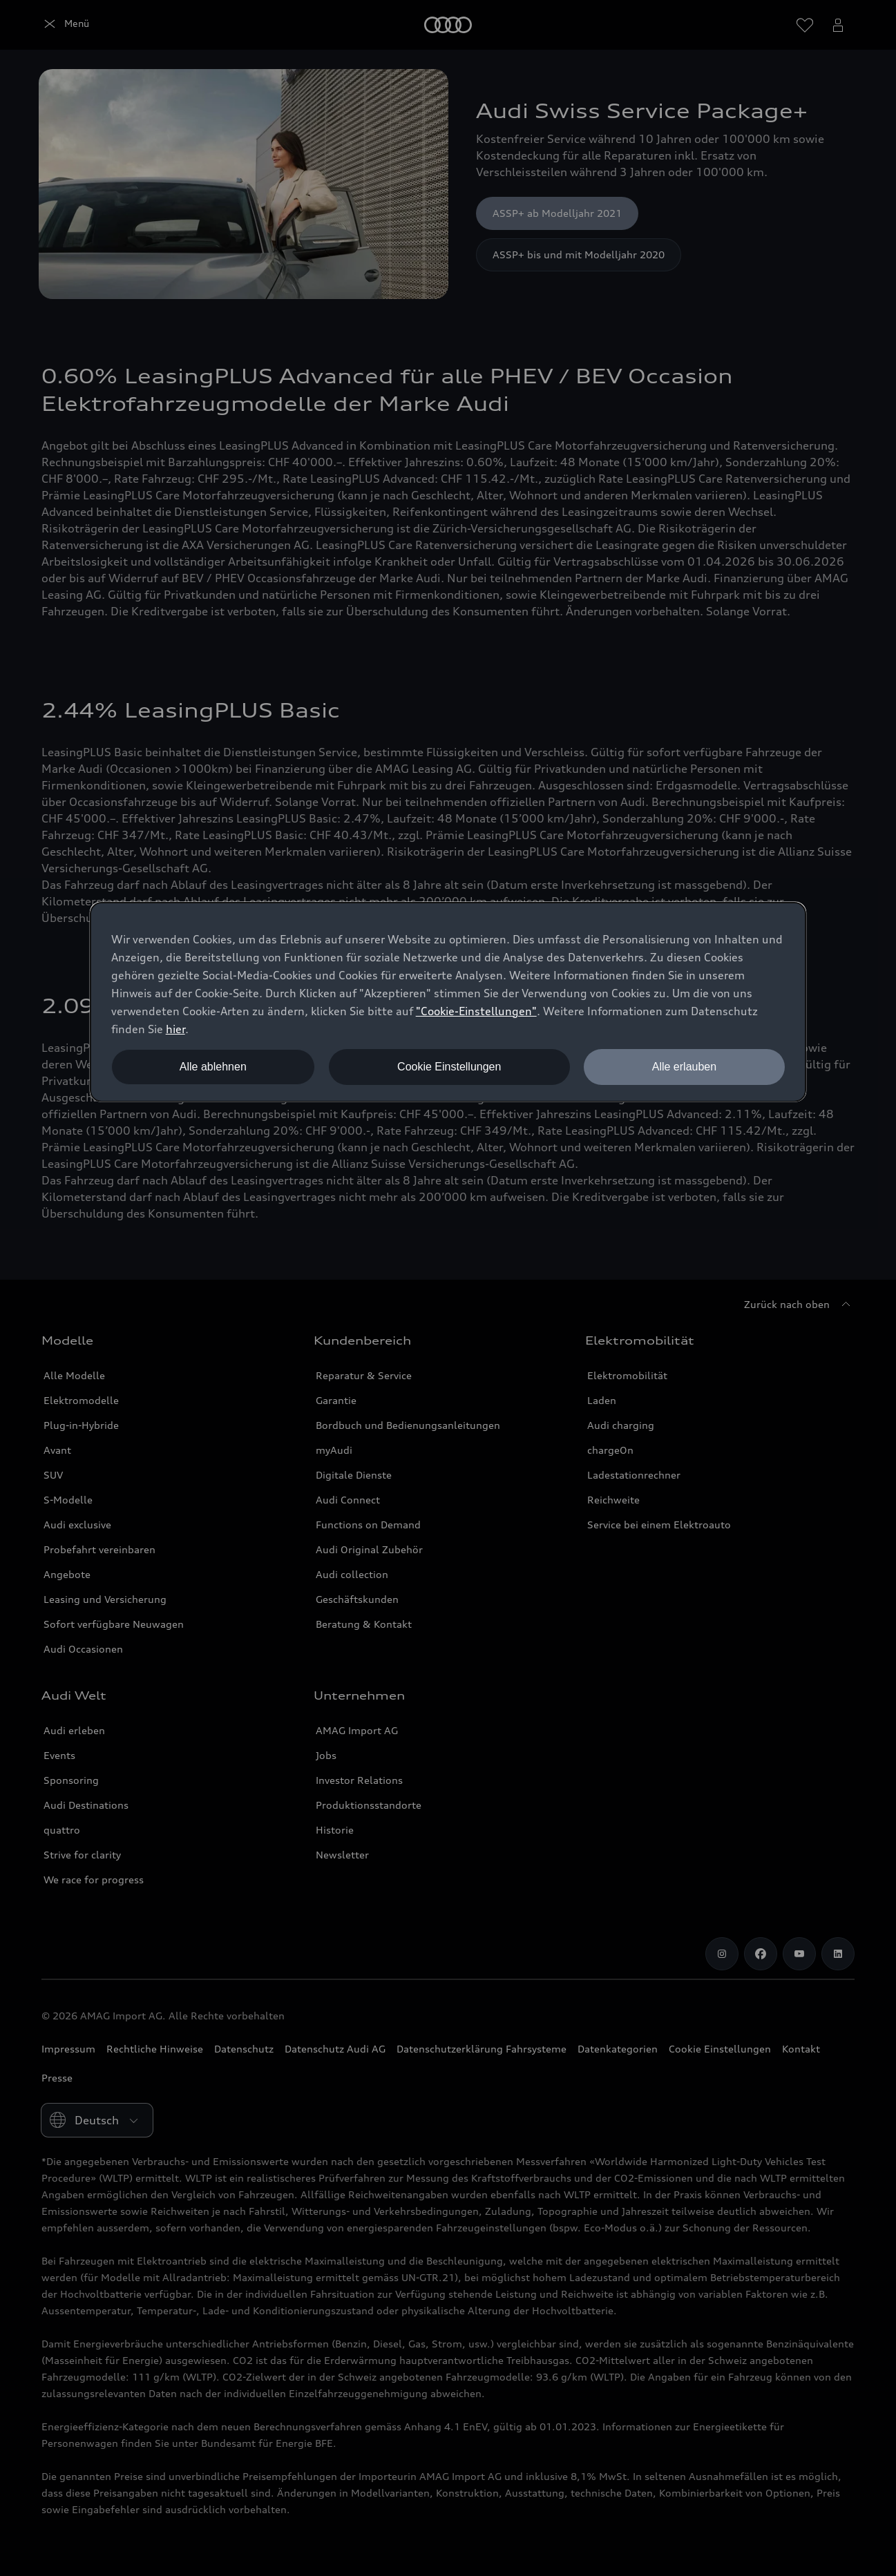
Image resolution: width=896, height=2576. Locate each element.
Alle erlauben (684, 1067)
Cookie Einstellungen (449, 1067)
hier (175, 1029)
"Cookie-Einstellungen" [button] (476, 1011)
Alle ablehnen (213, 1067)
